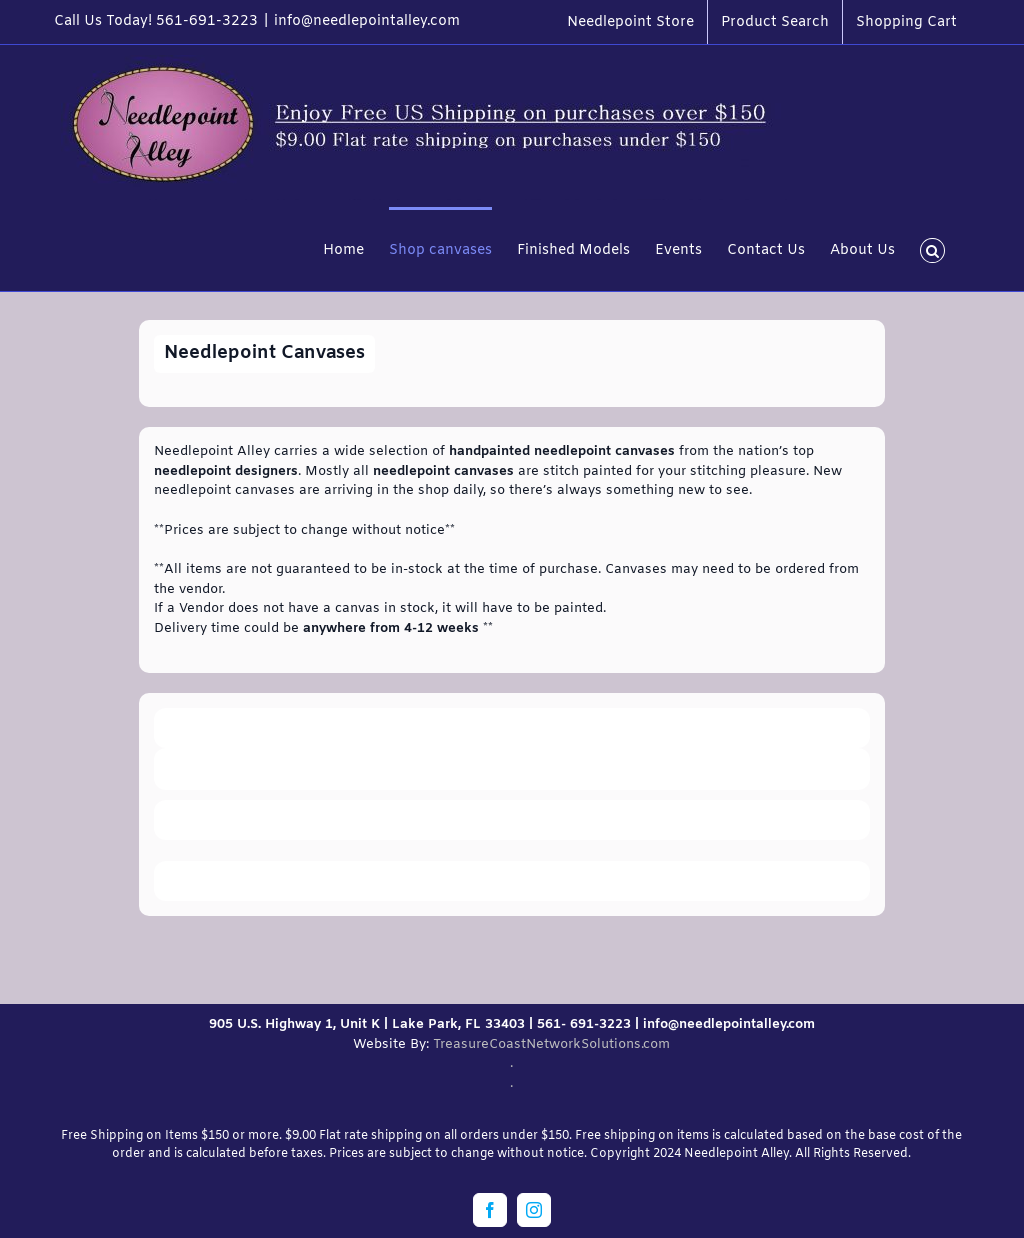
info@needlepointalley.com (367, 21)
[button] (932, 249)
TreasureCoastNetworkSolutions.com (551, 1044)
